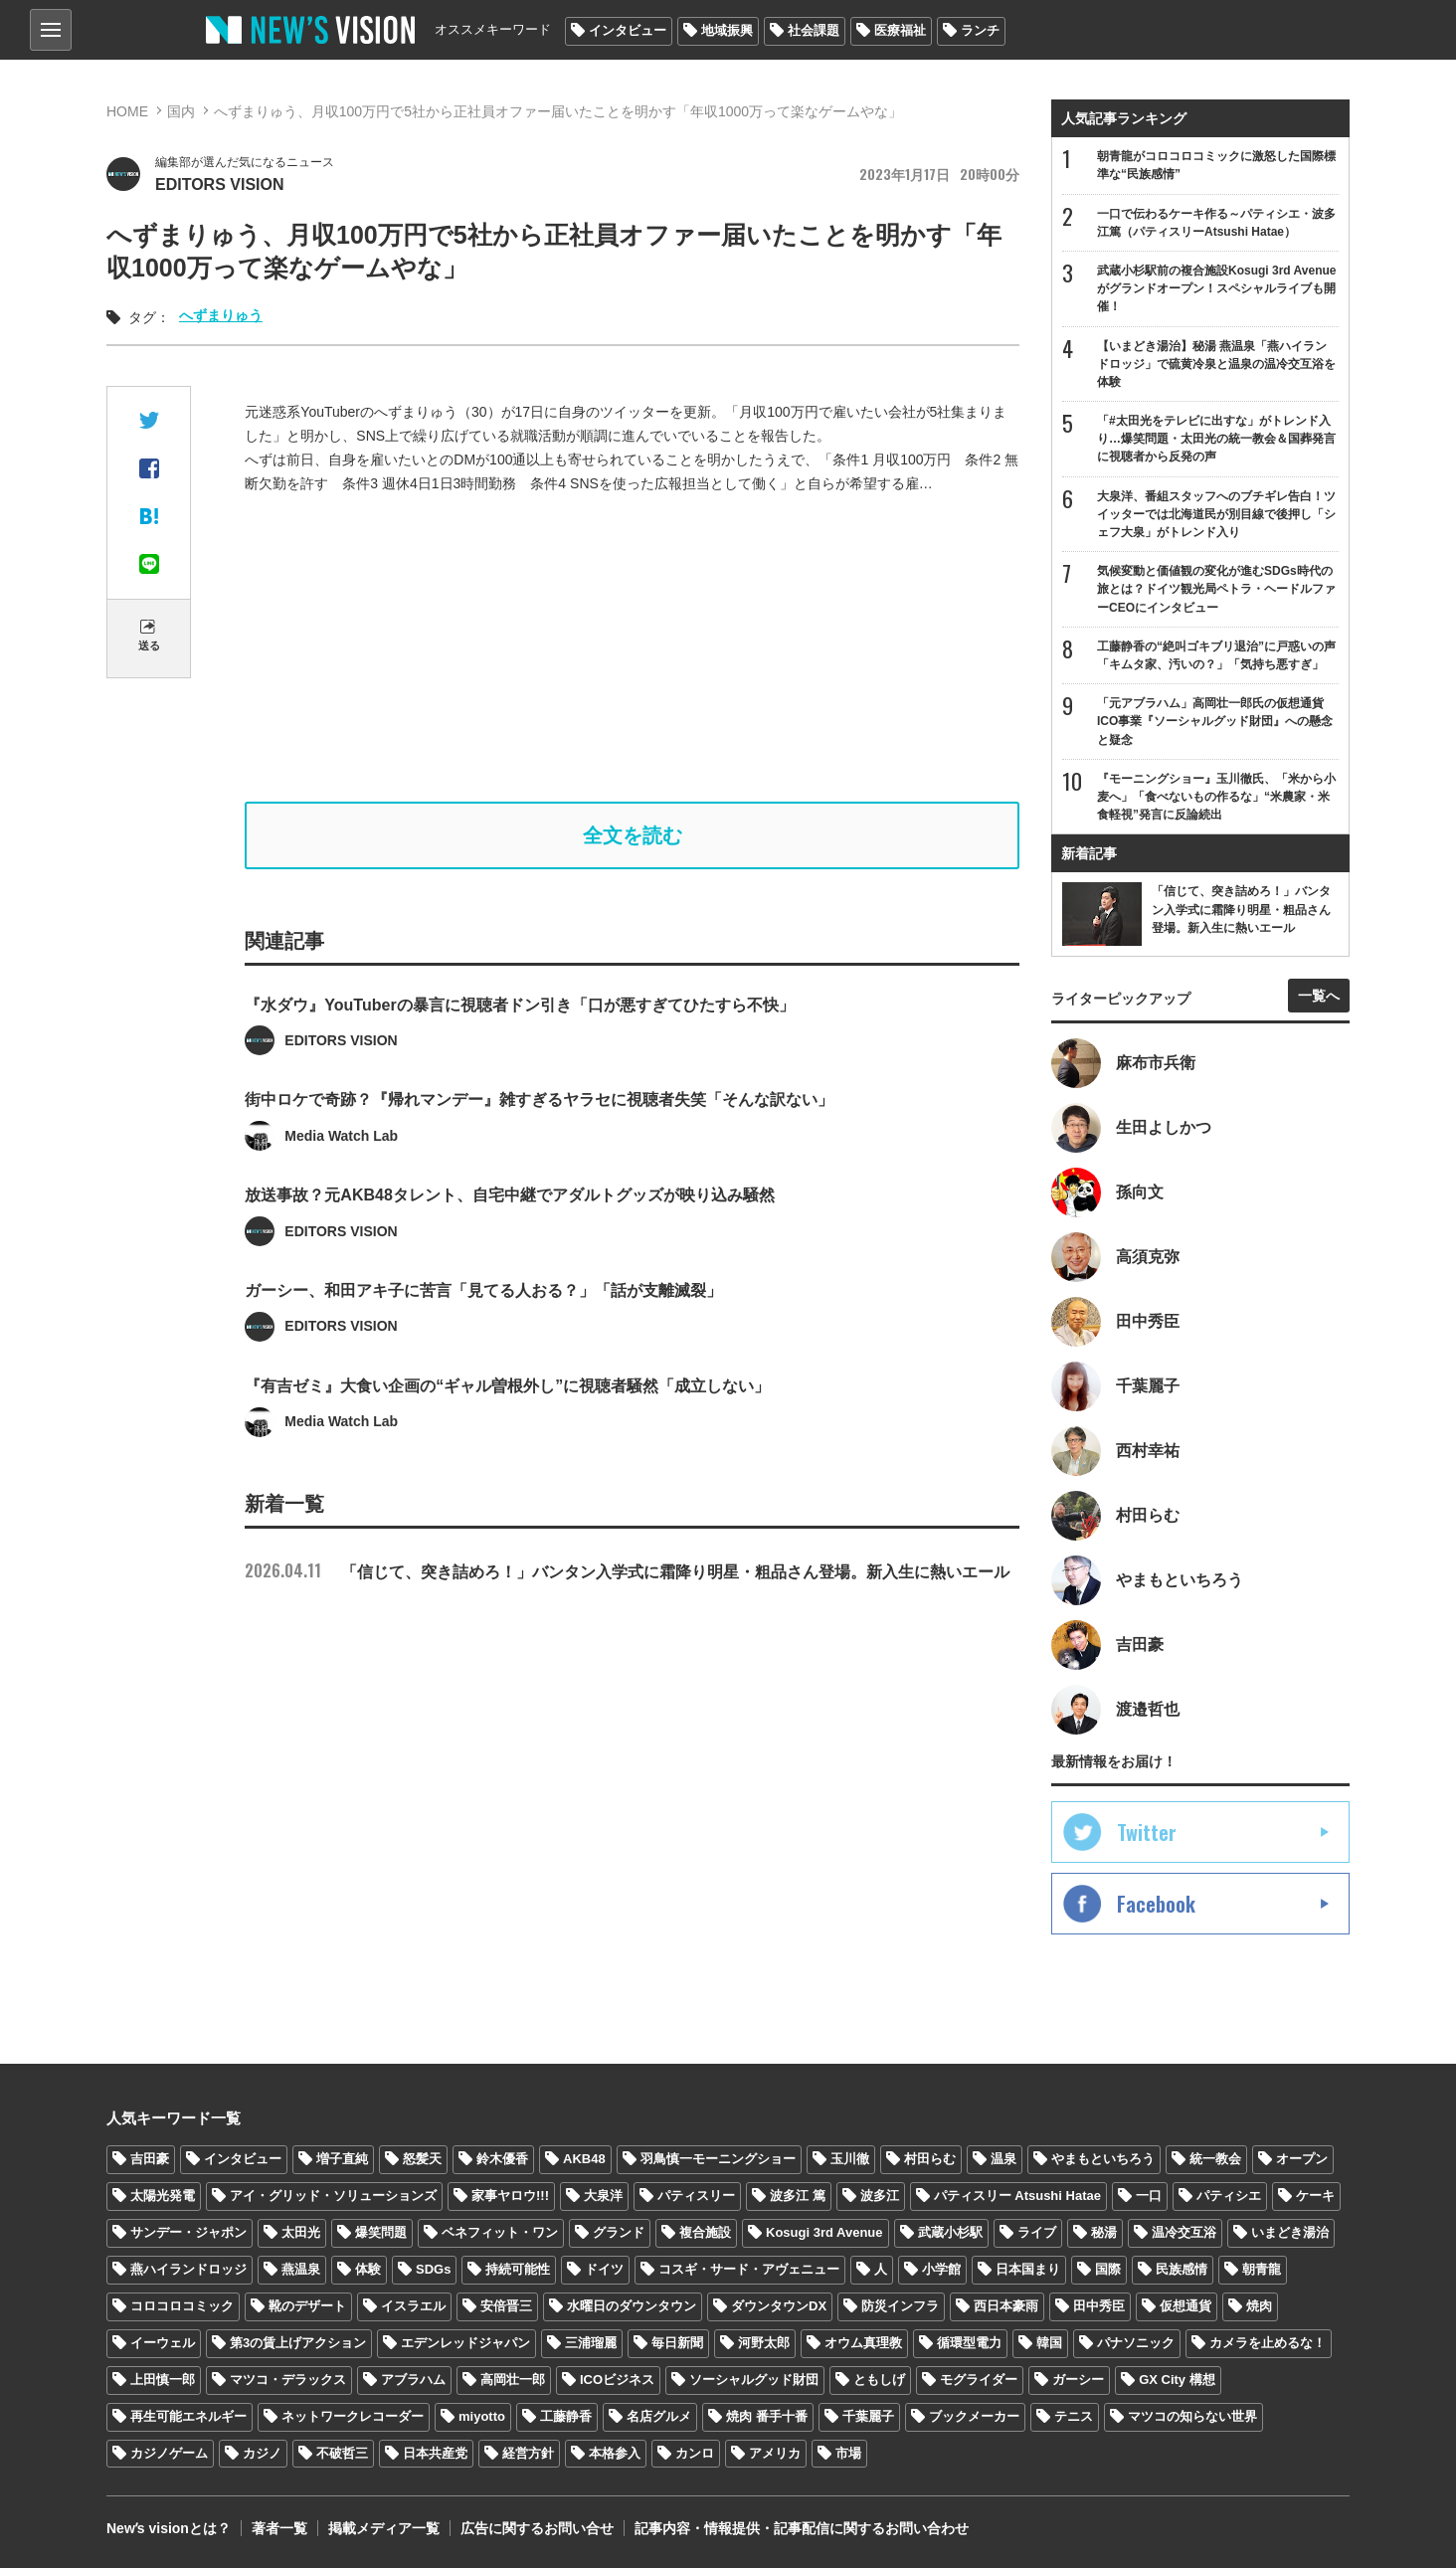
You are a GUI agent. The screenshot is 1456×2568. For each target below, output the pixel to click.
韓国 (1049, 2342)
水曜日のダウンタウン (631, 2305)
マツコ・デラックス (288, 2379)
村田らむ (930, 2158)
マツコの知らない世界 (1192, 2416)
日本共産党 (435, 2453)
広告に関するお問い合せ (537, 2528)
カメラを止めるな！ (1267, 2342)
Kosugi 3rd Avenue (824, 2232)
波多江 (879, 2195)
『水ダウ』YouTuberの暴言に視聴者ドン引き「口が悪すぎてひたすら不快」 (519, 1062)
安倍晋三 (506, 2305)
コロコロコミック (182, 2305)
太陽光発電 (162, 2195)
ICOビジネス (617, 2379)
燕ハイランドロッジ (188, 2269)
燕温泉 (300, 2269)
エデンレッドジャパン (465, 2342)
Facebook (1156, 1904)
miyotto (481, 2416)
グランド (618, 2232)
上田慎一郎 (162, 2379)
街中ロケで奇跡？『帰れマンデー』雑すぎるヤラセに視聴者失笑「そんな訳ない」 (539, 1158)
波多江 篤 (797, 2195)
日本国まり (1028, 2269)
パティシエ (1228, 2195)
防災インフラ (900, 2305)
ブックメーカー (974, 2416)
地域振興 (727, 30)
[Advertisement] (632, 648)
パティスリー (696, 2195)
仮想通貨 (1185, 2305)
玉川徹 (849, 2158)
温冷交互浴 (1184, 2232)
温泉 (1003, 2158)
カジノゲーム (169, 2453)
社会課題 (813, 30)
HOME (127, 111)
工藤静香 (566, 2416)
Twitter (1147, 1832)
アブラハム (413, 2379)
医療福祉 (900, 30)
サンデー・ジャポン (188, 2232)
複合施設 (705, 2232)
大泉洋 (603, 2195)
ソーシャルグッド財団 (754, 2379)
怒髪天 (422, 2158)
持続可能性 (517, 2269)
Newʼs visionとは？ (168, 2528)
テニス (1073, 2416)
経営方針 (528, 2453)
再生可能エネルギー (188, 2416)
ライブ (1036, 2232)
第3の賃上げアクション (298, 2342)
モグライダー (978, 2379)
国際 (1108, 2269)
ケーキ (1315, 2195)
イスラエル (413, 2305)
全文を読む (632, 835)
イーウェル (162, 2342)
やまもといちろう (1103, 2158)
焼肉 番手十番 (767, 2416)
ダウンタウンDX (778, 2305)
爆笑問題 (381, 2232)
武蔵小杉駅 (950, 2232)
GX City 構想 (1177, 2379)
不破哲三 (342, 2453)
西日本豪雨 (1006, 2305)
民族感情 (1181, 2269)
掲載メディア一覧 (384, 2528)
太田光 (300, 2232)
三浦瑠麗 (591, 2342)
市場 (848, 2453)
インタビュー (627, 30)
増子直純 (342, 2158)
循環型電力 (969, 2342)
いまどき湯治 (1290, 2232)
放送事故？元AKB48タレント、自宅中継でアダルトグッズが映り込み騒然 (509, 1253)
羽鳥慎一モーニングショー (718, 2158)
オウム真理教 (863, 2342)
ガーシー (1078, 2379)
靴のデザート (307, 2305)
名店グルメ (659, 2416)
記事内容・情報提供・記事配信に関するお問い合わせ (802, 2528)
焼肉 (1259, 2305)
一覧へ (1319, 996)
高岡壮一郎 (512, 2379)
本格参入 (614, 2453)
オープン (1302, 2158)
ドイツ (604, 2269)
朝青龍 (1261, 2269)
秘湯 (1104, 2232)
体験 (368, 2269)
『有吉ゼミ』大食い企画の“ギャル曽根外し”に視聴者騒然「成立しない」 (507, 1443)
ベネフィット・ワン (500, 2232)
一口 (1149, 2195)
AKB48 (584, 2158)
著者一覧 (279, 2528)
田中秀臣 (1099, 2305)
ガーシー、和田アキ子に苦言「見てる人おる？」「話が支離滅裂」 (483, 1349)
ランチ (980, 30)
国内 (181, 111)
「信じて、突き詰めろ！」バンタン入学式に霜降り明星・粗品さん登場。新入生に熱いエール (627, 1571)
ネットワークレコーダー (352, 2416)
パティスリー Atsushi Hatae (1017, 2195)
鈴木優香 (502, 2158)
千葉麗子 (868, 2416)
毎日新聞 (677, 2342)
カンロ (694, 2453)
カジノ (262, 2453)
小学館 (941, 2269)
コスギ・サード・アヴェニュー (748, 2269)
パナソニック (1136, 2342)
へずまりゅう (221, 315)
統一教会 (1215, 2158)
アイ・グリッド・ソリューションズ (333, 2195)
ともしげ (879, 2379)
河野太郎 (764, 2342)
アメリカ (775, 2453)
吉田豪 (149, 2158)
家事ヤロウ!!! (510, 2195)
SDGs (433, 2269)
